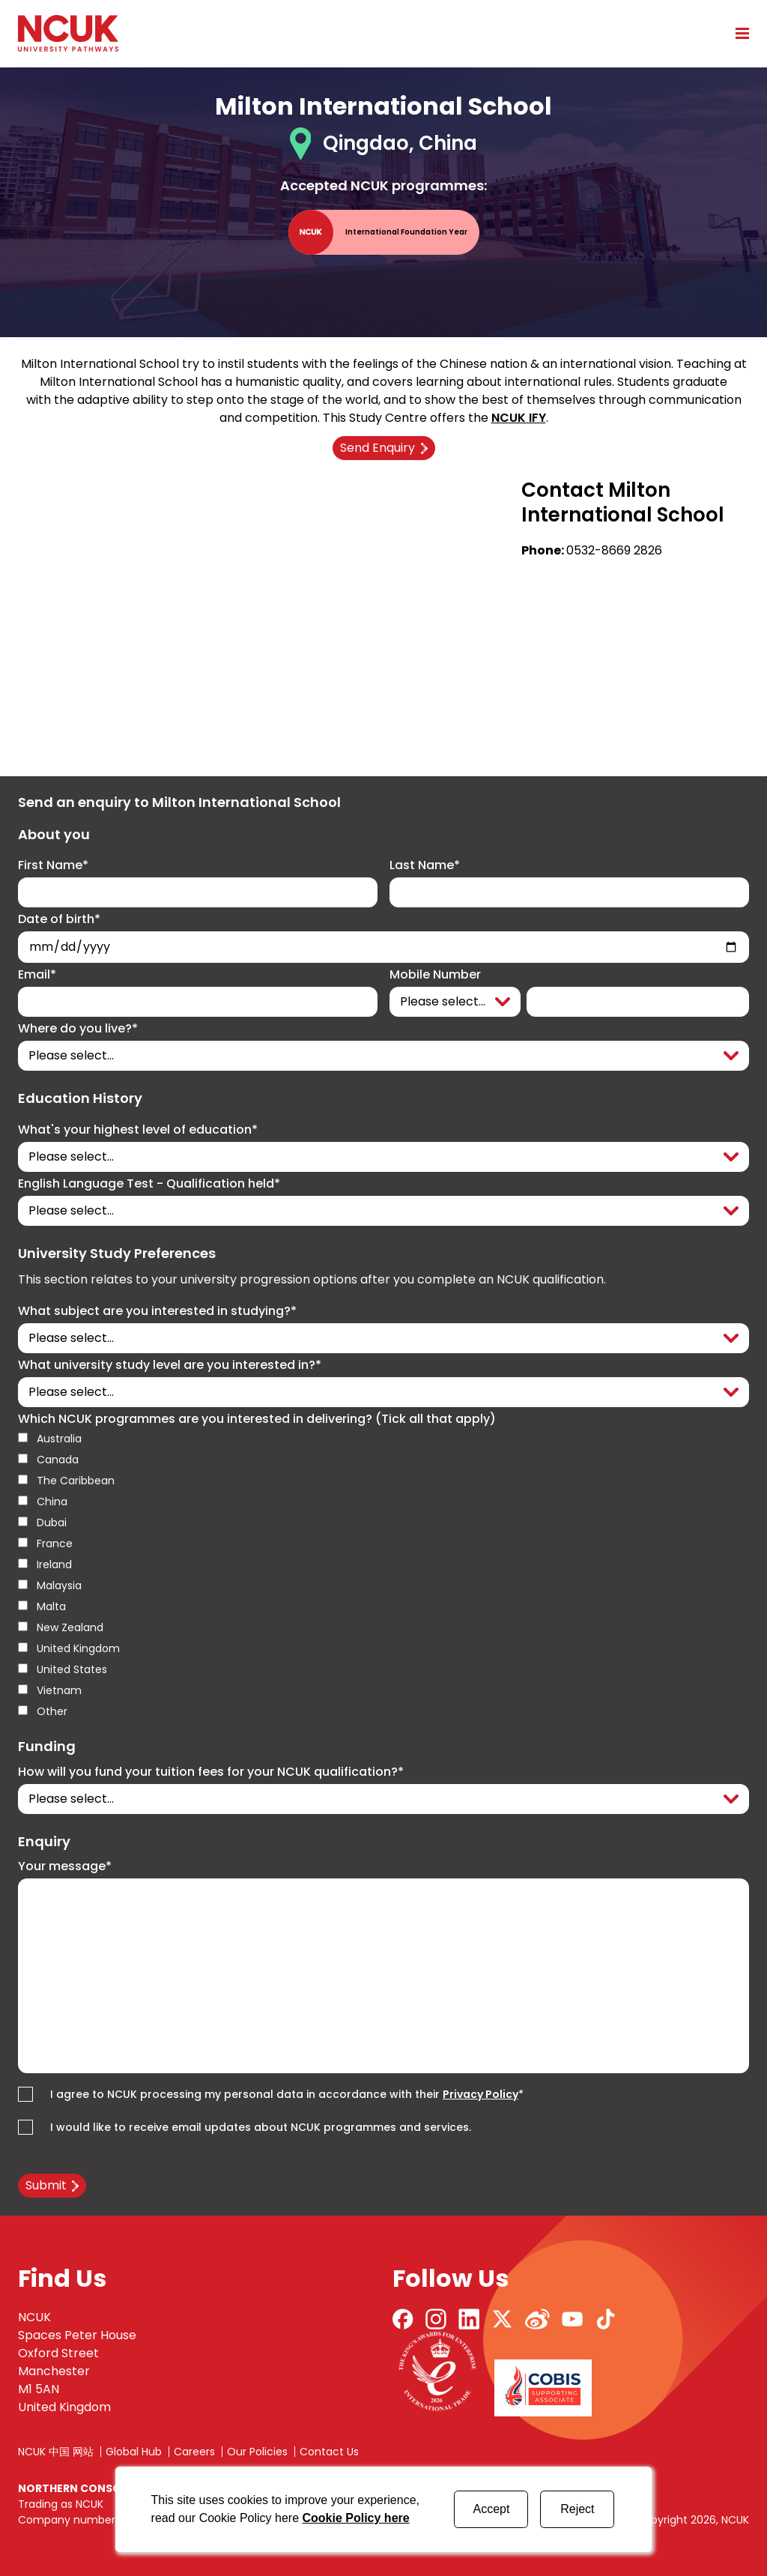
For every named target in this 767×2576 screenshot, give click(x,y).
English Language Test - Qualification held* (149, 1183)
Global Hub (134, 2451)
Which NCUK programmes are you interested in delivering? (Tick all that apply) (257, 1419)
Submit (46, 2185)
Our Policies (257, 2451)
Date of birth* (59, 919)
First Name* (53, 865)
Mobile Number (435, 974)
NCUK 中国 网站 (56, 2451)
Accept (491, 2509)
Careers (194, 2451)
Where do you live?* (78, 1028)
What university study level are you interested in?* (169, 1365)
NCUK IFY (518, 417)
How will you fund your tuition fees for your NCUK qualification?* (211, 1772)
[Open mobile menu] (737, 33)
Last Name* (424, 865)
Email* (37, 974)
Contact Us (329, 2451)
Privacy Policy (480, 2094)
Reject (577, 2509)
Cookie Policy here (355, 2518)
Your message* (65, 1866)
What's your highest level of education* (138, 1129)
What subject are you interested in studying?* (157, 1311)
